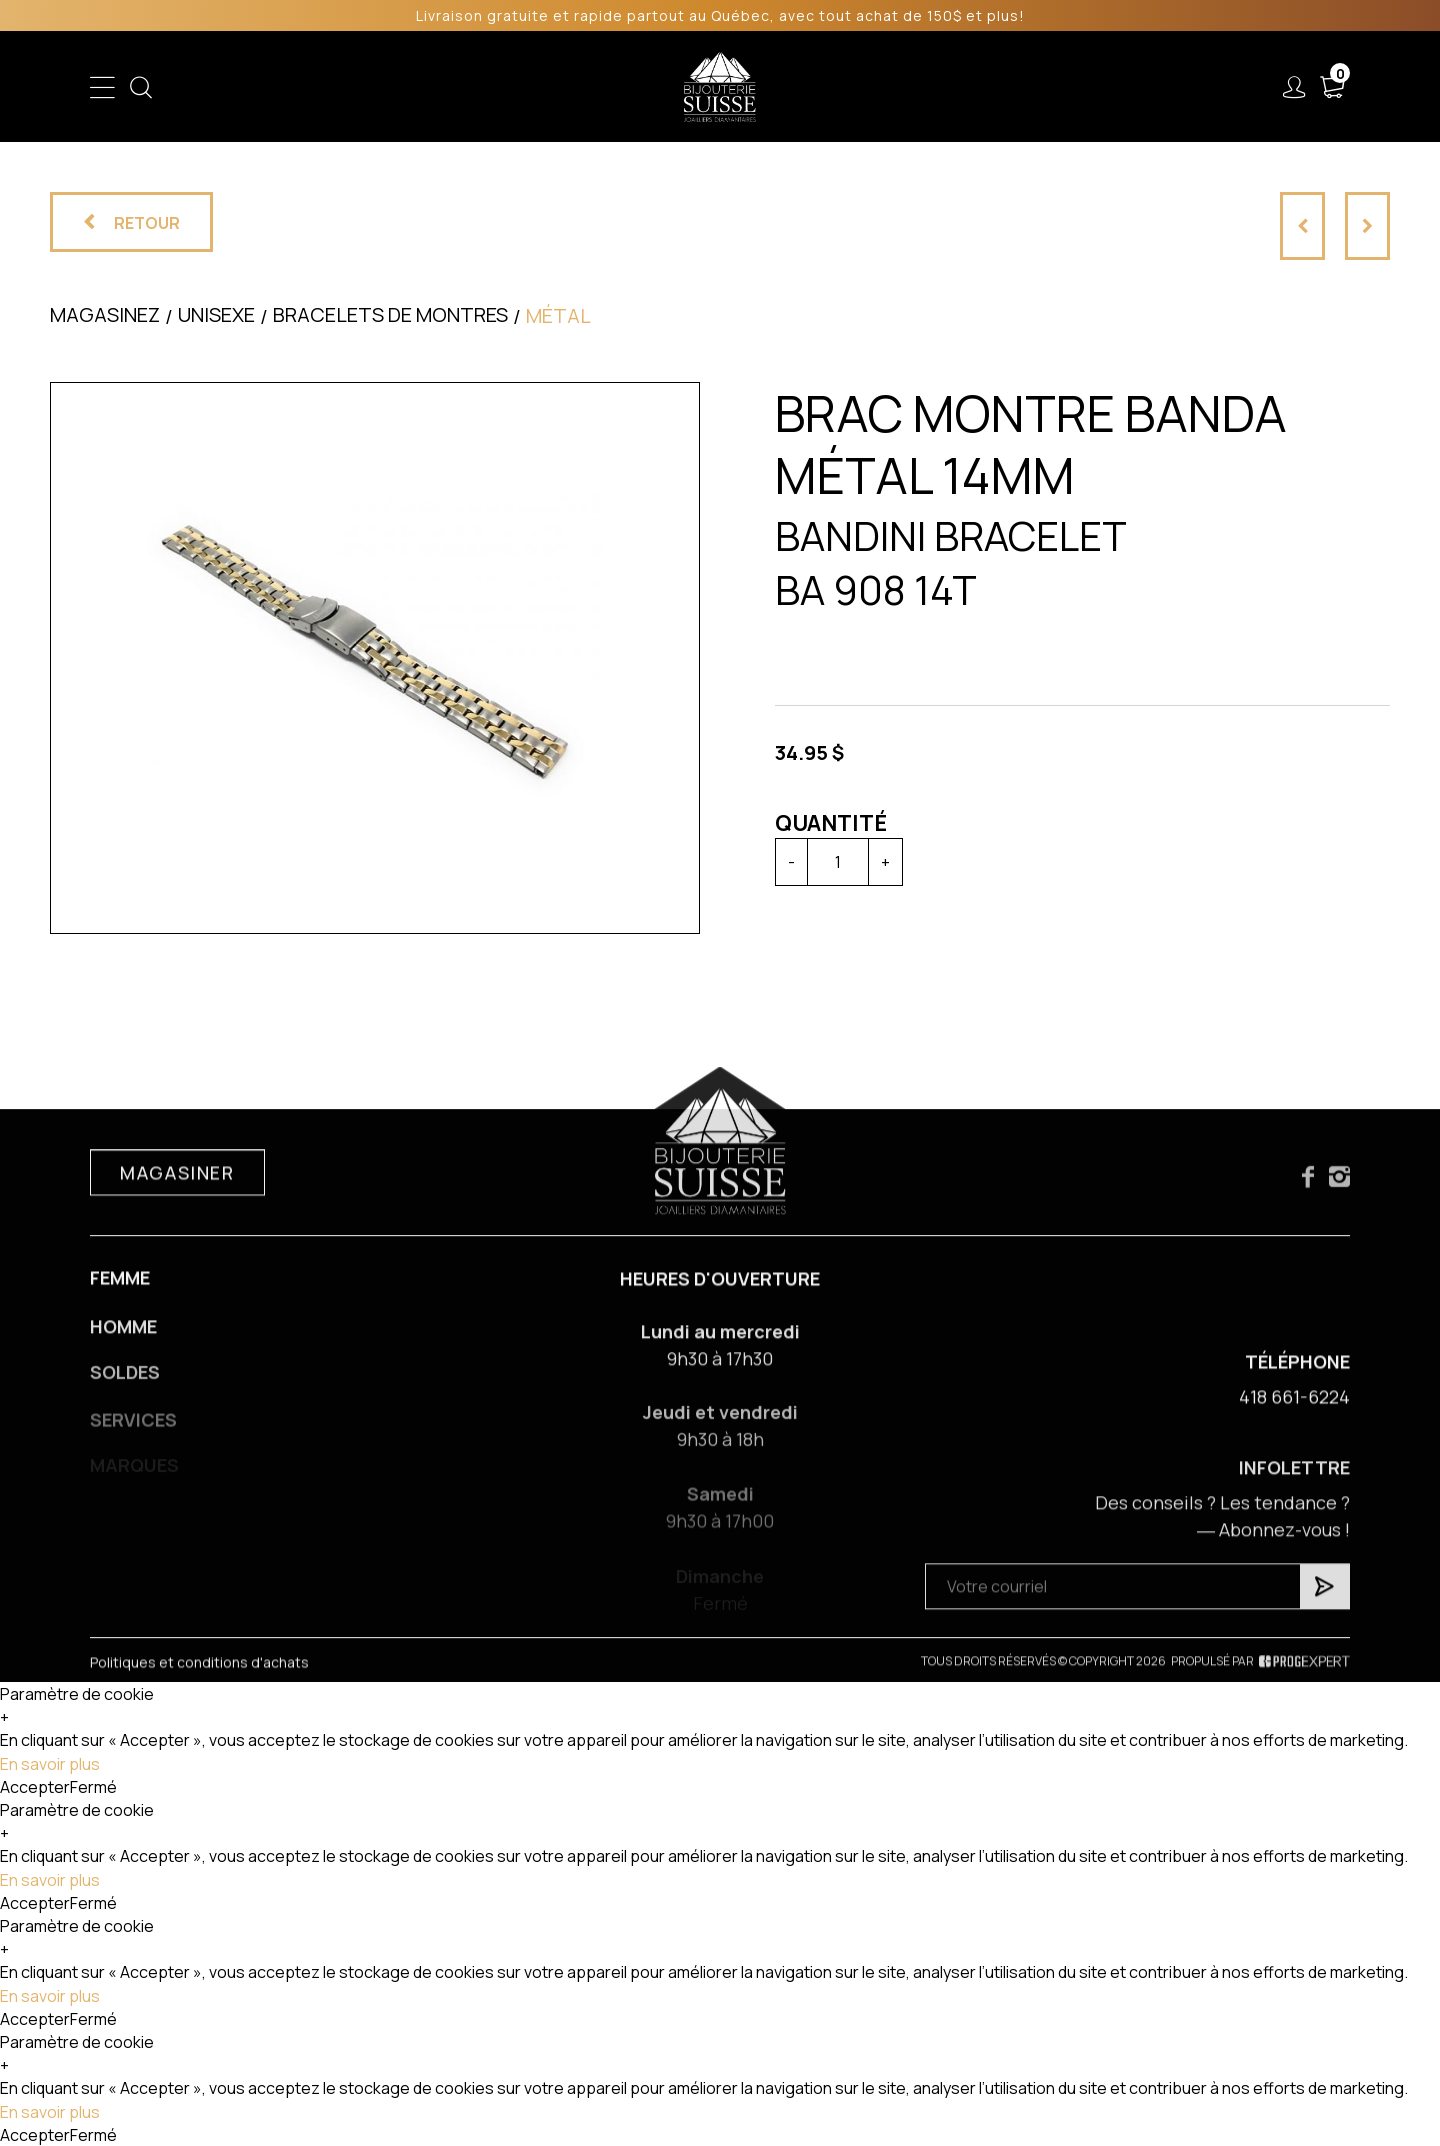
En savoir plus (50, 1764)
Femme (447, 87)
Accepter (35, 1787)
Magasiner (177, 1187)
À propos (1054, 87)
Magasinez (105, 314)
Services (945, 87)
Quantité (831, 823)
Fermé (93, 1787)
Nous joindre (1179, 87)
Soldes (615, 87)
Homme (532, 87)
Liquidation (838, 87)
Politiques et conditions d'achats (199, 1678)
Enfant (366, 87)
